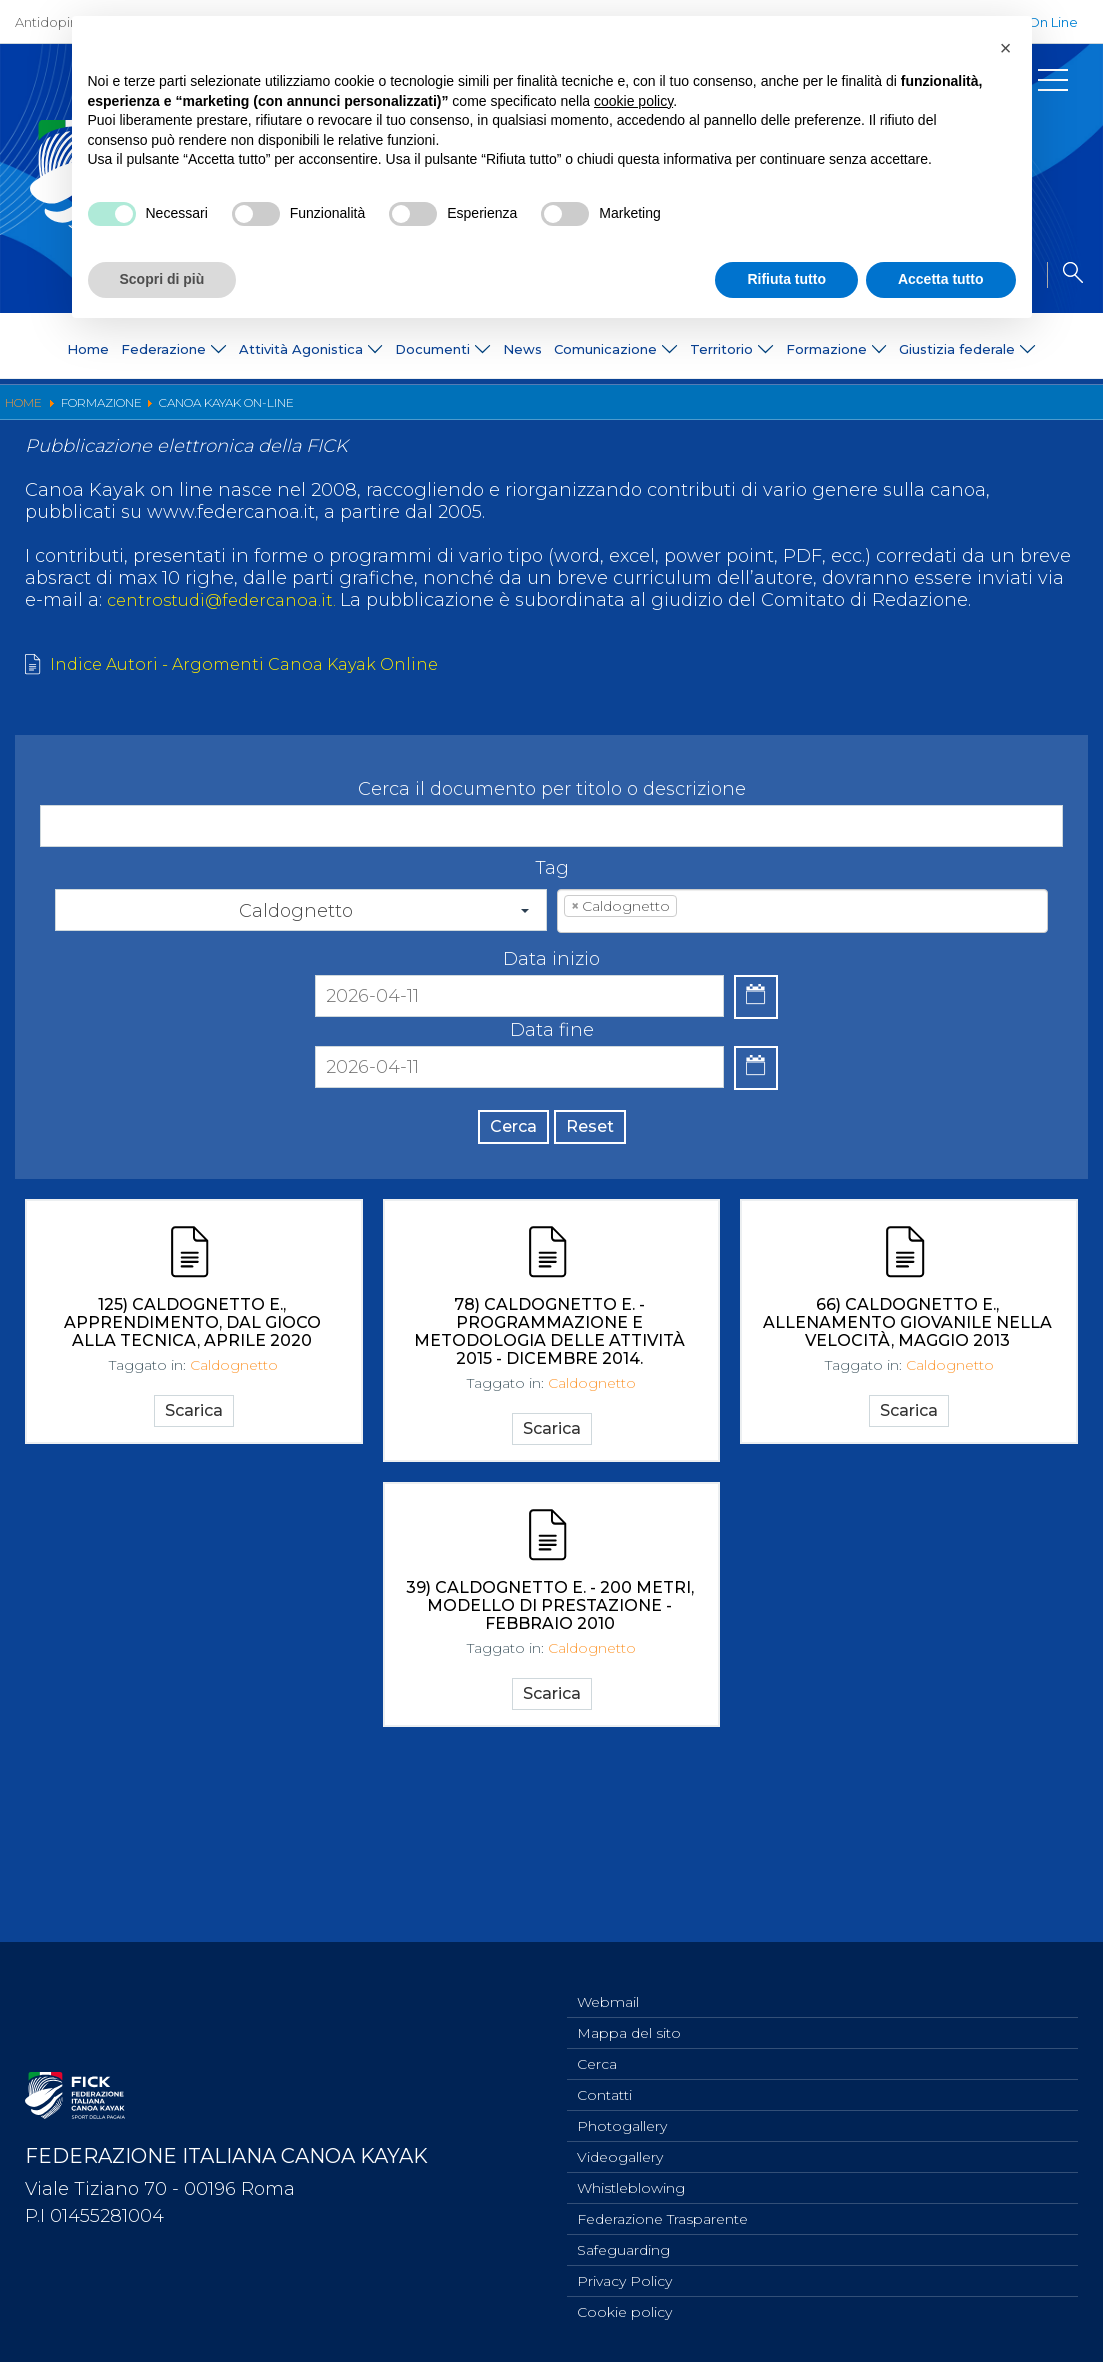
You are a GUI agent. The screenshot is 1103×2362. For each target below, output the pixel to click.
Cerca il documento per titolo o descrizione (552, 853)
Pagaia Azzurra (385, 411)
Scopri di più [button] (162, 279)
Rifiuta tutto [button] (786, 279)
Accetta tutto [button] (941, 279)
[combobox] (802, 975)
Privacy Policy (624, 2278)
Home (88, 349)
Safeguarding (623, 2245)
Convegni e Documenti (843, 411)
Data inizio (551, 1023)
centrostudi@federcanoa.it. (231, 662)
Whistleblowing (631, 2179)
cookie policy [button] (633, 101)
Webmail (608, 1981)
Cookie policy (624, 2311)
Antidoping (51, 22)
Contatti (604, 2080)
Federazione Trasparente (662, 2212)
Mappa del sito (629, 2014)
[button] (1006, 48)
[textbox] (712, 975)
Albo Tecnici (979, 411)
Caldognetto (234, 1453)
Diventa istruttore (258, 411)
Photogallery (622, 2113)
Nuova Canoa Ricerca (524, 411)
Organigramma (132, 411)
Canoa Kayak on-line (682, 411)
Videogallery (620, 2146)
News (522, 349)
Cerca (497, 1192)
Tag (552, 932)
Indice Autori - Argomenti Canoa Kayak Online (262, 728)
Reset (606, 1192)
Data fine (552, 1092)
